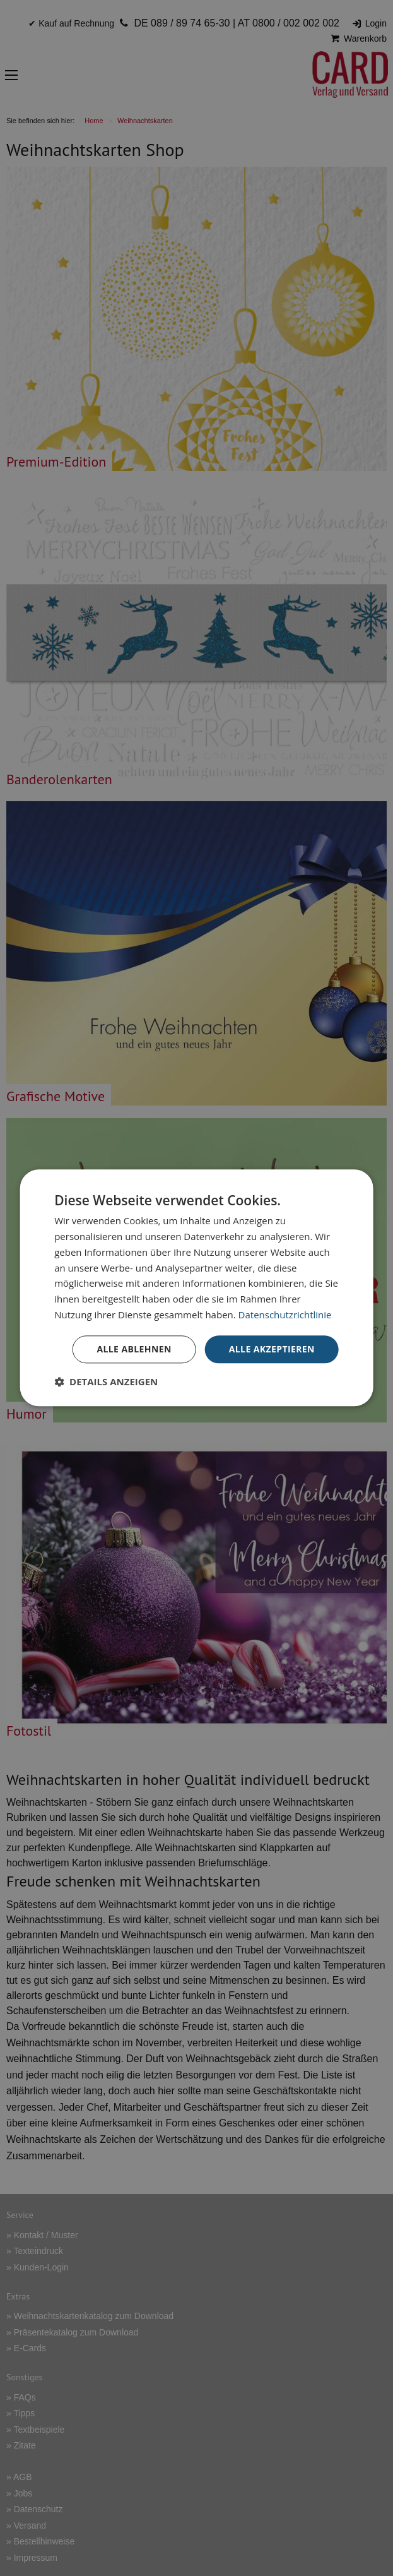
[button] (106, 1382)
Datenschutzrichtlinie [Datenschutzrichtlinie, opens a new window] (285, 1314)
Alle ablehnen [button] (134, 1349)
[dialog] (196, 1287)
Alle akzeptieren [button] (272, 1349)
